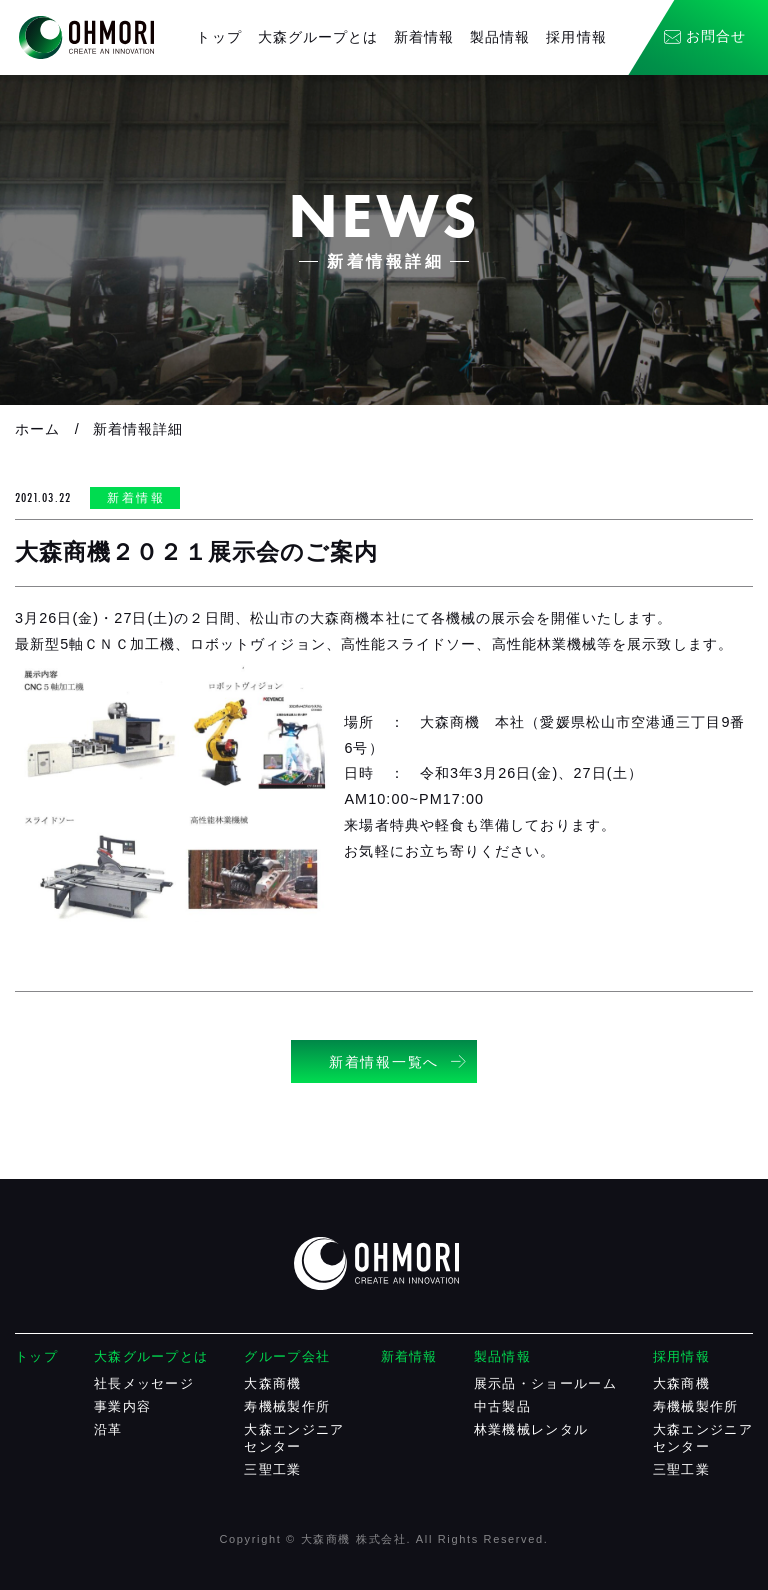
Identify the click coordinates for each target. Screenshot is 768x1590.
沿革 (108, 1429)
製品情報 (500, 37)
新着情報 (424, 37)
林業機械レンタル (531, 1429)
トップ (218, 37)
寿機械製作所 (287, 1406)
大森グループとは (318, 37)
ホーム (37, 429)
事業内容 (122, 1406)
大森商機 (272, 1383)
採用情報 (576, 37)
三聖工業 (272, 1469)
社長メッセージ (144, 1383)
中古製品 (502, 1406)
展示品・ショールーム (545, 1383)
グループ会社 (287, 1356)
